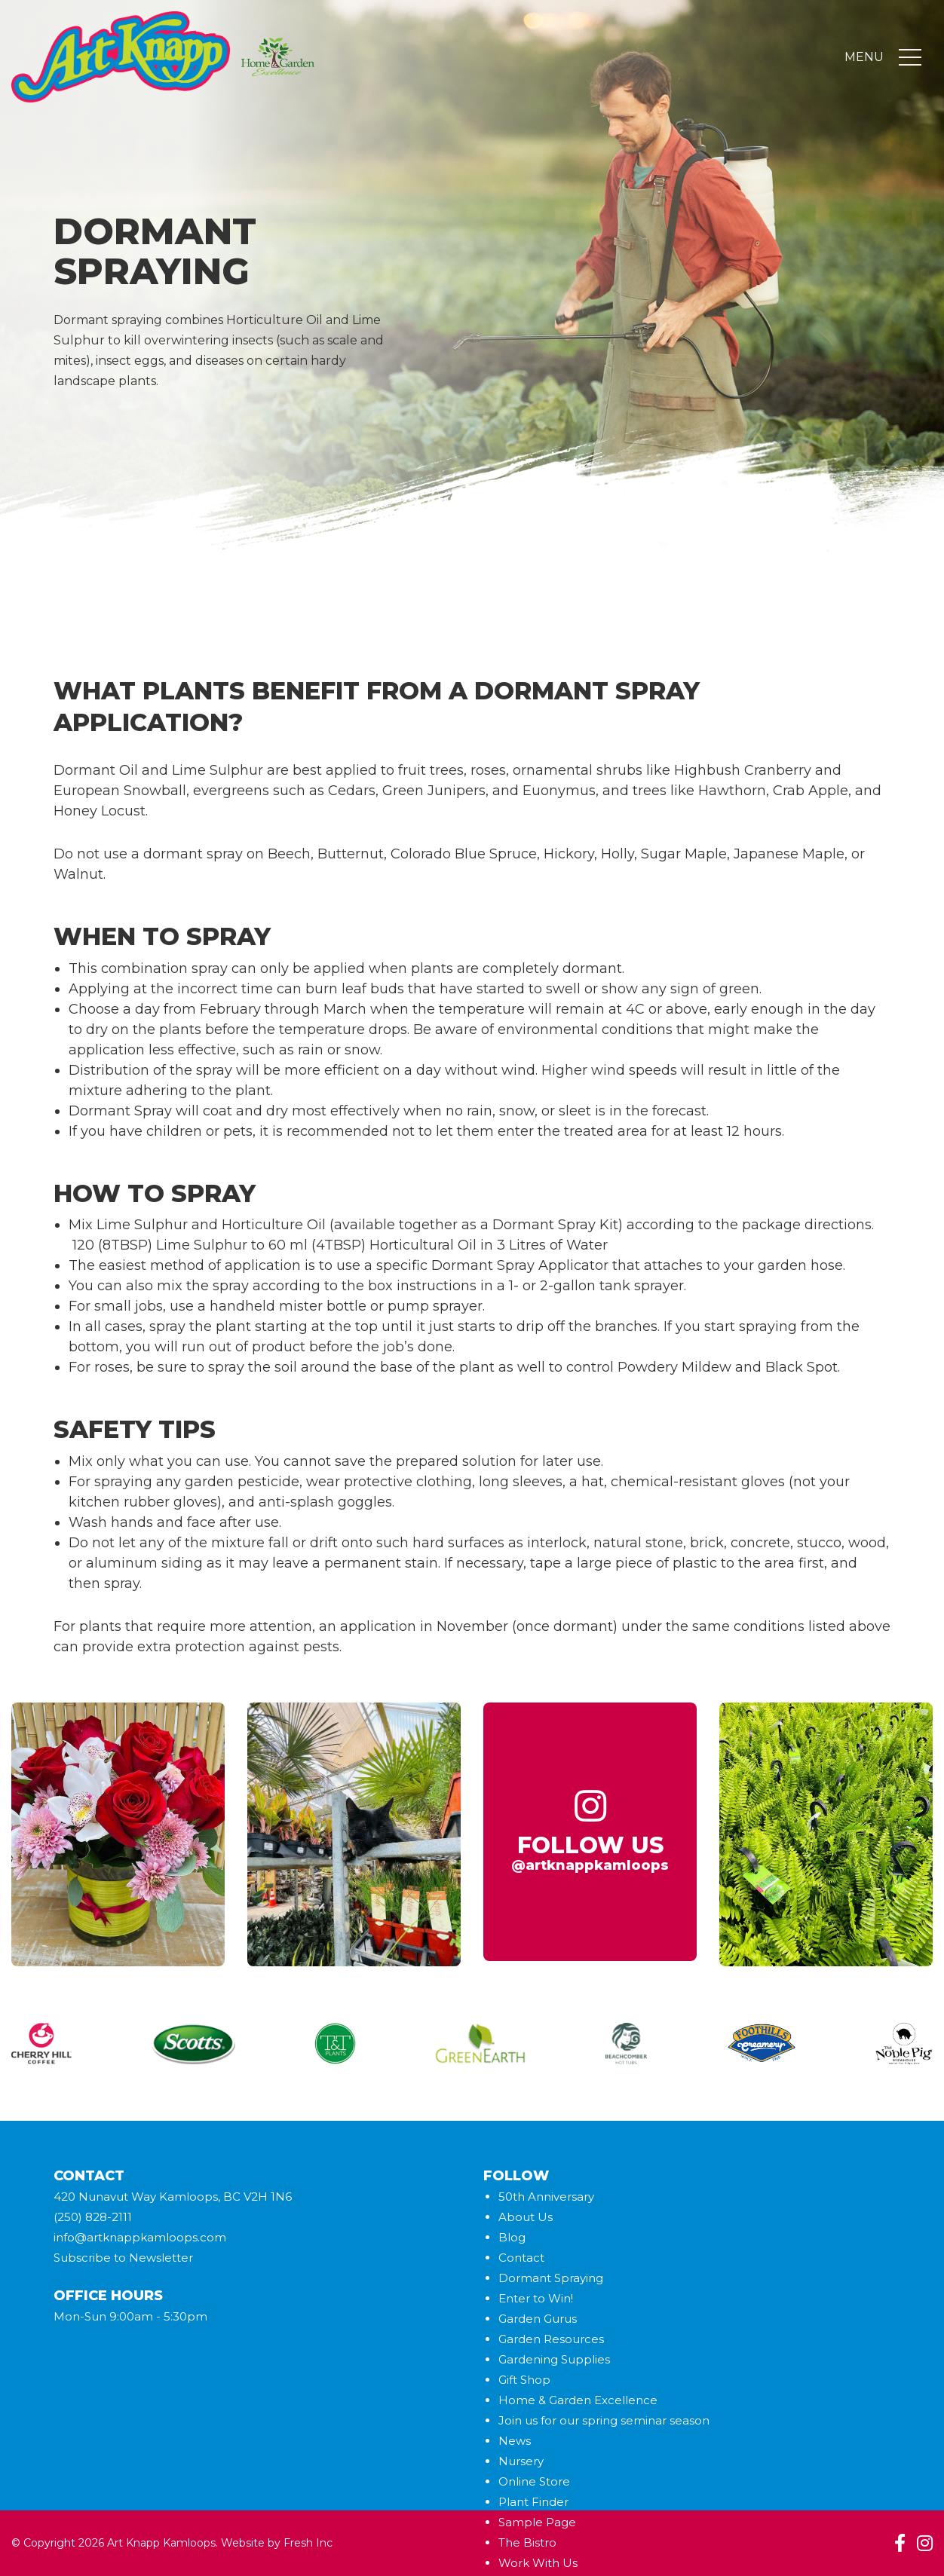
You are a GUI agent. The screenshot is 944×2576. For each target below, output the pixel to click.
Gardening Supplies (554, 2359)
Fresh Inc (308, 2543)
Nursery (521, 2461)
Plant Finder (533, 2502)
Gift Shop (524, 2380)
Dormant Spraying (550, 2278)
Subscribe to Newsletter (123, 2257)
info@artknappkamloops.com (140, 2237)
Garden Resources (551, 2339)
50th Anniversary (546, 2196)
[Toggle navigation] (910, 58)
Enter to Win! (535, 2298)
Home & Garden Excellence (577, 2400)
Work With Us (538, 2563)
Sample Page (537, 2522)
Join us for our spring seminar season (604, 2420)
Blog (512, 2237)
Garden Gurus (537, 2318)
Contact (521, 2257)
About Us (525, 2217)
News (514, 2441)
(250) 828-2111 (93, 2217)
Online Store (534, 2481)
